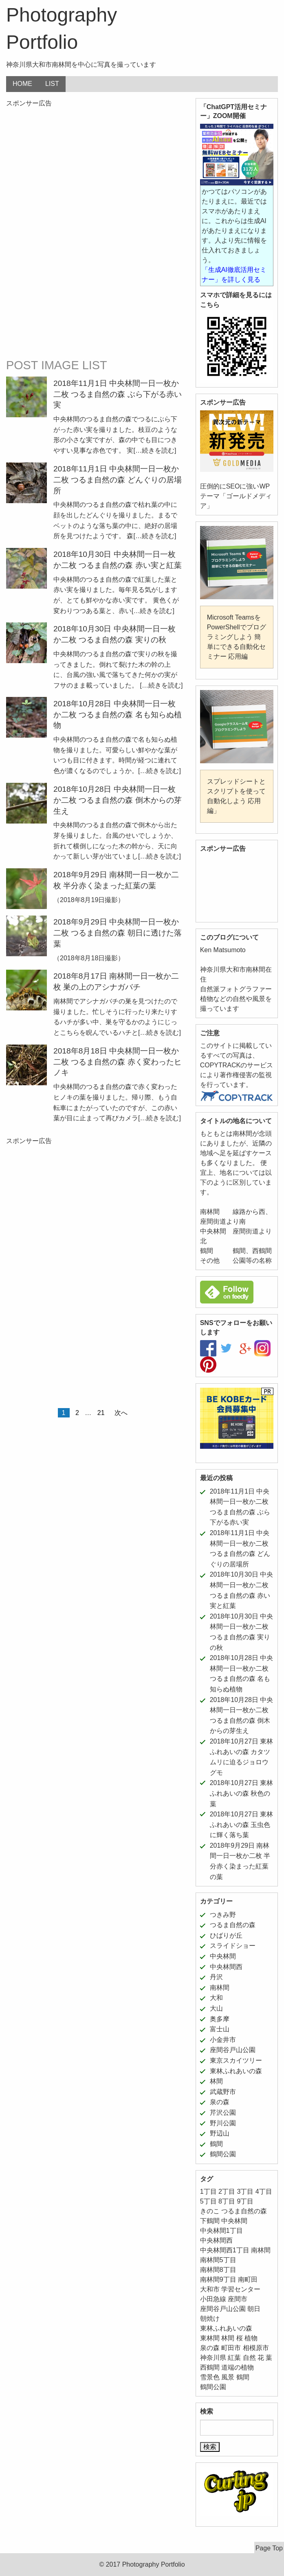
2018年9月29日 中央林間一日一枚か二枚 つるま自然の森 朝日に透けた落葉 (117, 933)
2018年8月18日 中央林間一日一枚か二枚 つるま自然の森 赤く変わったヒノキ (117, 1062)
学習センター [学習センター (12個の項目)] (240, 2289)
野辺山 (219, 2133)
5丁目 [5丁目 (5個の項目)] (208, 2201)
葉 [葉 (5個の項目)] (269, 2357)
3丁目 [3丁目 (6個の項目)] (245, 2191)
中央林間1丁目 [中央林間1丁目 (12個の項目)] (221, 2230)
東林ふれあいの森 (236, 2071)
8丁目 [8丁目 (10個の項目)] (226, 2201)
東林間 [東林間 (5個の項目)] (210, 2338)
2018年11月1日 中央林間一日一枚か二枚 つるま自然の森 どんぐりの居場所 (117, 479)
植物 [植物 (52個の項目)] (251, 2338)
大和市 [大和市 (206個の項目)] (210, 2289)
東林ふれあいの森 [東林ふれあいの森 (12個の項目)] (226, 2328)
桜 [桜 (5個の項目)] (239, 2338)
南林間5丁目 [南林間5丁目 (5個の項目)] (218, 2259)
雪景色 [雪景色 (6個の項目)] (210, 2377)
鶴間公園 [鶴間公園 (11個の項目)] (213, 2386)
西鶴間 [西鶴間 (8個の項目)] (210, 2367)
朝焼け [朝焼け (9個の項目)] (210, 2318)
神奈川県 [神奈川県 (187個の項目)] (213, 2357)
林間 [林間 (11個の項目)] (227, 2338)
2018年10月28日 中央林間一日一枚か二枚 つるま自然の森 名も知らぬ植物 (117, 714)
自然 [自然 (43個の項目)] (249, 2357)
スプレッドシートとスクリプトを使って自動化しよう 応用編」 (236, 796)
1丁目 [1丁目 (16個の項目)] (208, 2191)
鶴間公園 (223, 2154)
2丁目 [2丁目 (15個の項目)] (226, 2191)
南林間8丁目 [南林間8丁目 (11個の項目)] (218, 2269)
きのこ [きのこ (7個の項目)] (210, 2211)
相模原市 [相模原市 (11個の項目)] (256, 2347)
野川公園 (223, 2123)
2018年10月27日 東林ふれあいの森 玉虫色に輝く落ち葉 (241, 1824)
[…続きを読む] (154, 450)
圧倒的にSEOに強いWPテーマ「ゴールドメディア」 (236, 496)
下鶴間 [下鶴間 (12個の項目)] (210, 2220)
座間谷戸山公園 (232, 2049)
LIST (52, 83)
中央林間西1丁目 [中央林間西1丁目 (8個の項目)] (224, 2250)
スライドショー (232, 1945)
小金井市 (223, 2039)
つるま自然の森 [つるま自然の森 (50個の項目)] (244, 2211)
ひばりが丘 (226, 1935)
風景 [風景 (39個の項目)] (227, 2377)
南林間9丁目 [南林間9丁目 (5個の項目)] (218, 2279)
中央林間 (223, 1956)
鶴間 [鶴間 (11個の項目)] (242, 2377)
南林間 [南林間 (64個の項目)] (261, 2250)
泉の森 (219, 2101)
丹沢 (216, 1977)
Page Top (269, 2548)
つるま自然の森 (232, 1924)
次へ (121, 1412)
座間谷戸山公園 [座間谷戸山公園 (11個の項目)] (223, 2308)
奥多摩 (219, 2018)
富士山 (219, 2029)
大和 (216, 1997)
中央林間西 (226, 1966)
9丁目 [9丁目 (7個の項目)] (245, 2201)
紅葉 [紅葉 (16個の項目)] (234, 2357)
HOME (22, 83)
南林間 (219, 1987)
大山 (216, 2008)
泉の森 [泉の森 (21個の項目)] (210, 2347)
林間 (216, 2081)
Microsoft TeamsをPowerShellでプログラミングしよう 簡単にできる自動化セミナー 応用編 (236, 637)
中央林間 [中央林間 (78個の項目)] (234, 2220)
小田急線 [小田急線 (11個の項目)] (213, 2299)
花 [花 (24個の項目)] (261, 2357)
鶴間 (216, 2143)
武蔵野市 (223, 2091)
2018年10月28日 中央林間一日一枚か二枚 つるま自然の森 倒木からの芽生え (117, 800)
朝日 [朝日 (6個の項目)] (253, 2308)
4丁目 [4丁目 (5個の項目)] (263, 2191)
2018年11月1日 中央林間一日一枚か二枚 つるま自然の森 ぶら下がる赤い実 (117, 394)
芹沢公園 (223, 2112)
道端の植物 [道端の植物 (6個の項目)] (237, 2367)
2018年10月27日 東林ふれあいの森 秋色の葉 (241, 1793)
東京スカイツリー (236, 2060)
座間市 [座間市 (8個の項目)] (237, 2299)
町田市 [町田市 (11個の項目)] (231, 2347)
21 (101, 1412)
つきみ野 (223, 1914)
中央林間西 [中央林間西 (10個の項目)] (216, 2240)
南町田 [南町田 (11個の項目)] (248, 2279)
